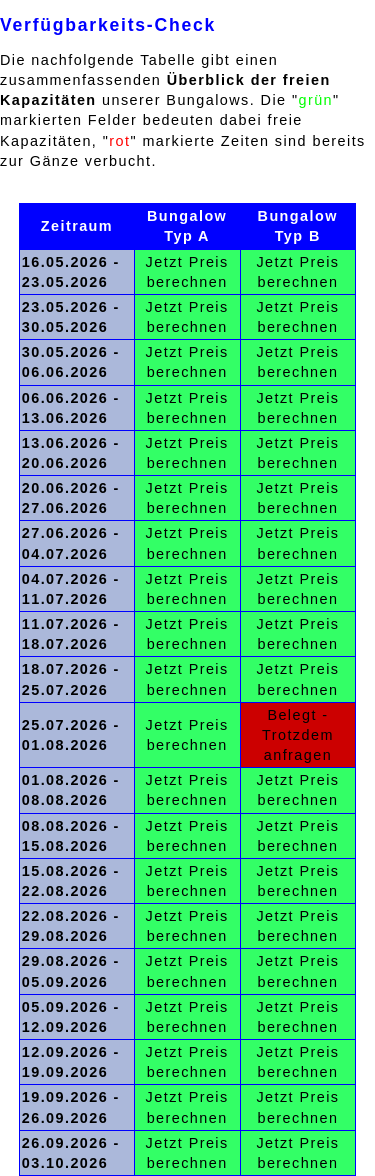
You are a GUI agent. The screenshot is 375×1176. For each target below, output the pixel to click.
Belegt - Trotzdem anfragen (298, 735)
